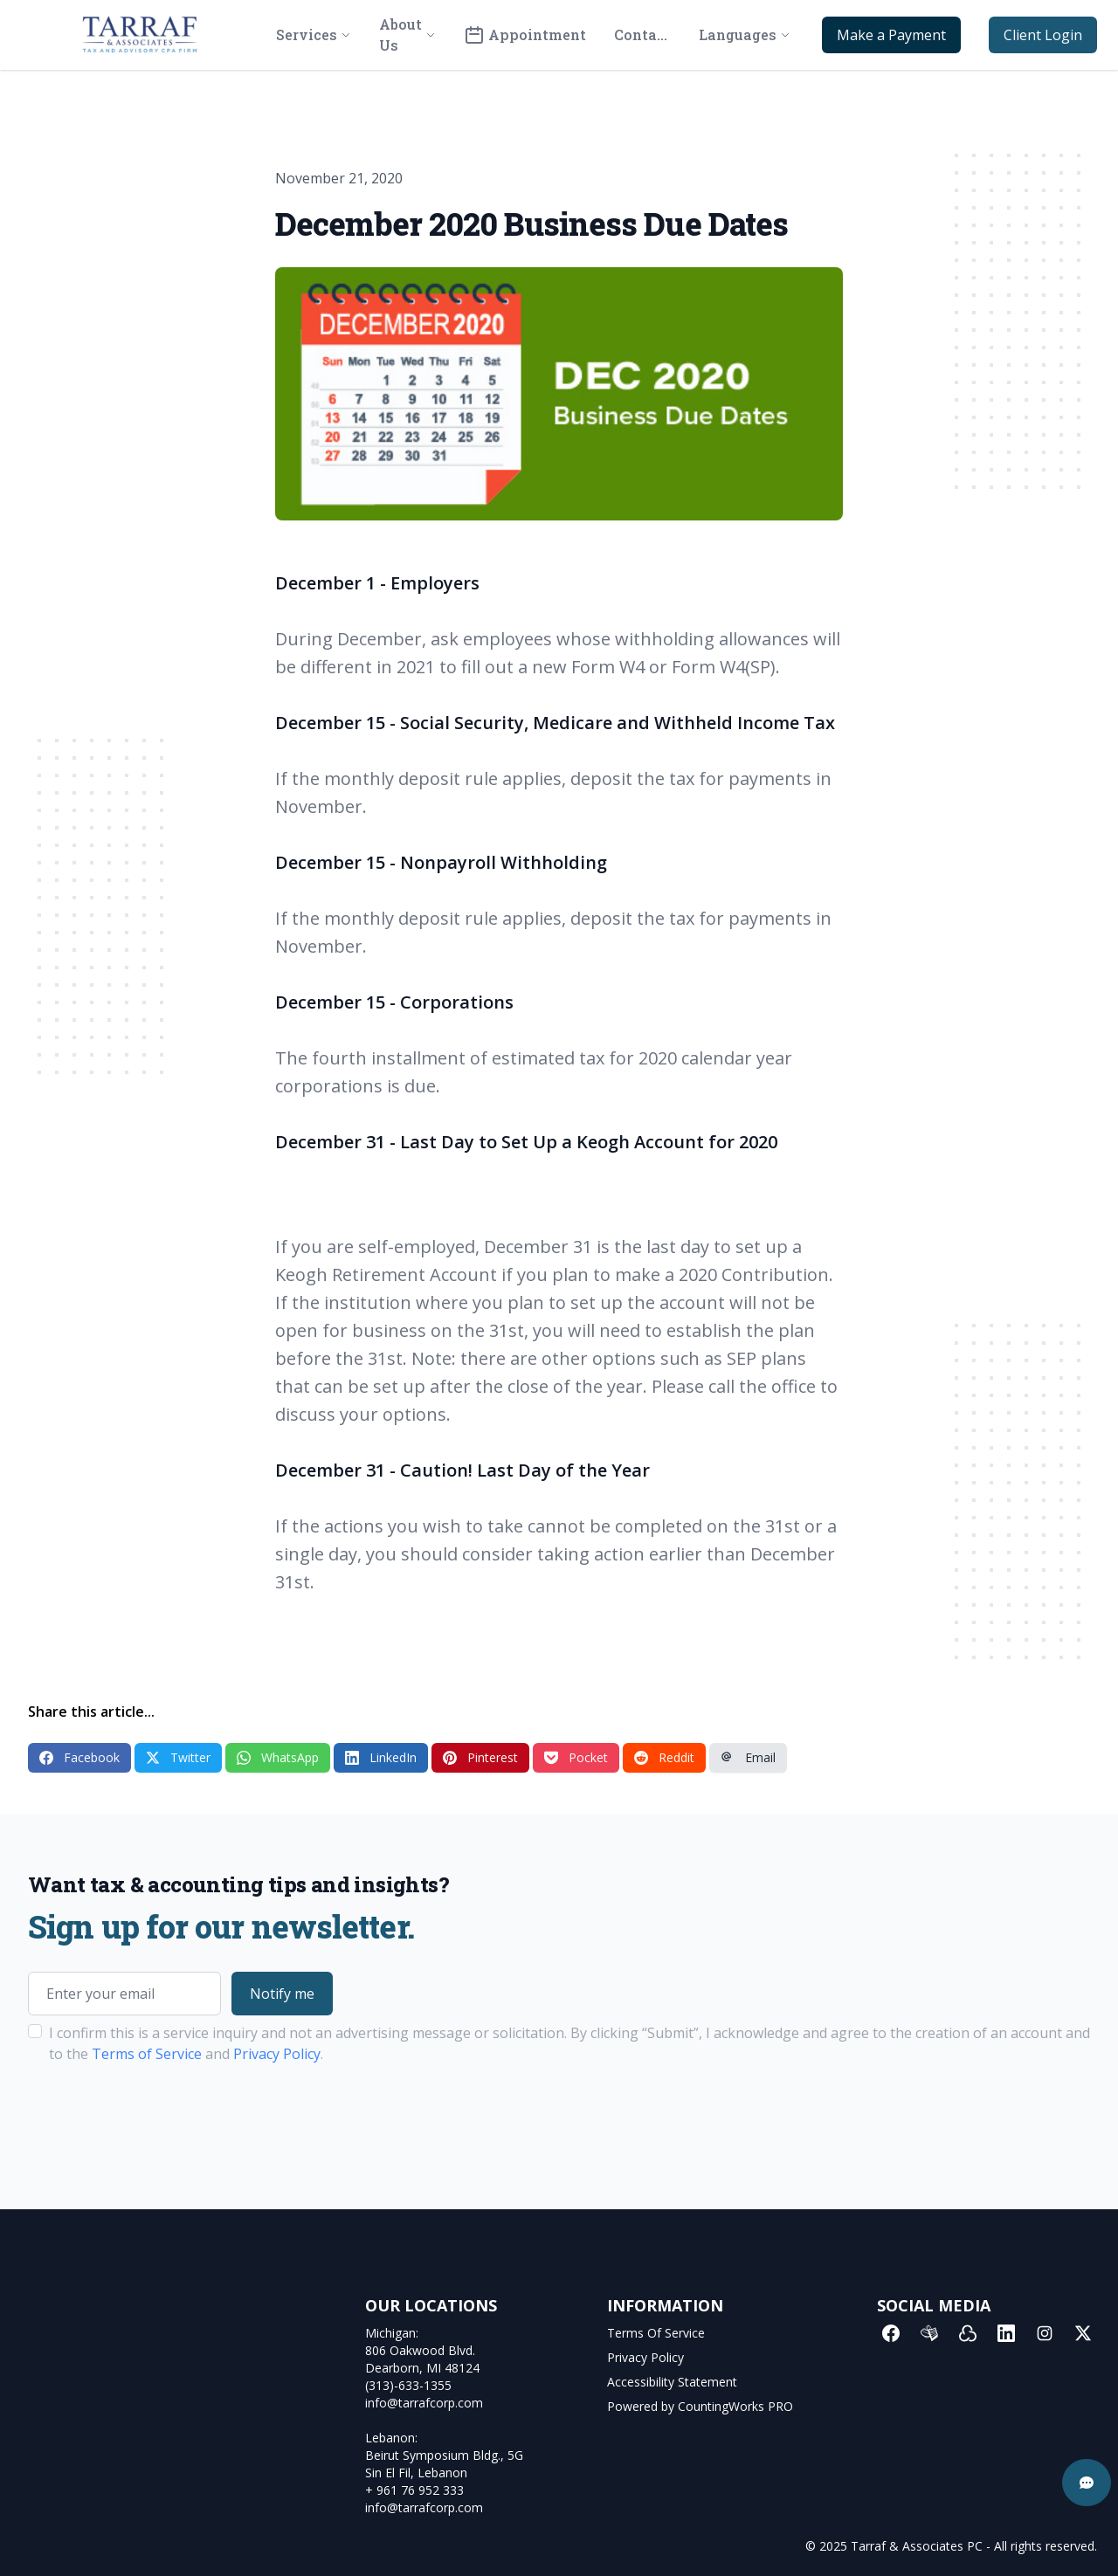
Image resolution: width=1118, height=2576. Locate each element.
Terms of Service (147, 2053)
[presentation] (160, 2119)
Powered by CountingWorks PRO (700, 2406)
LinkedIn (381, 1757)
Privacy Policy (277, 2053)
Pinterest (480, 1757)
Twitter (178, 1757)
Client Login (1043, 35)
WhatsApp (278, 1757)
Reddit (664, 1757)
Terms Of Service (656, 2333)
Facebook (79, 1757)
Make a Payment (891, 35)
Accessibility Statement (672, 2381)
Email (748, 1757)
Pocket (576, 1757)
